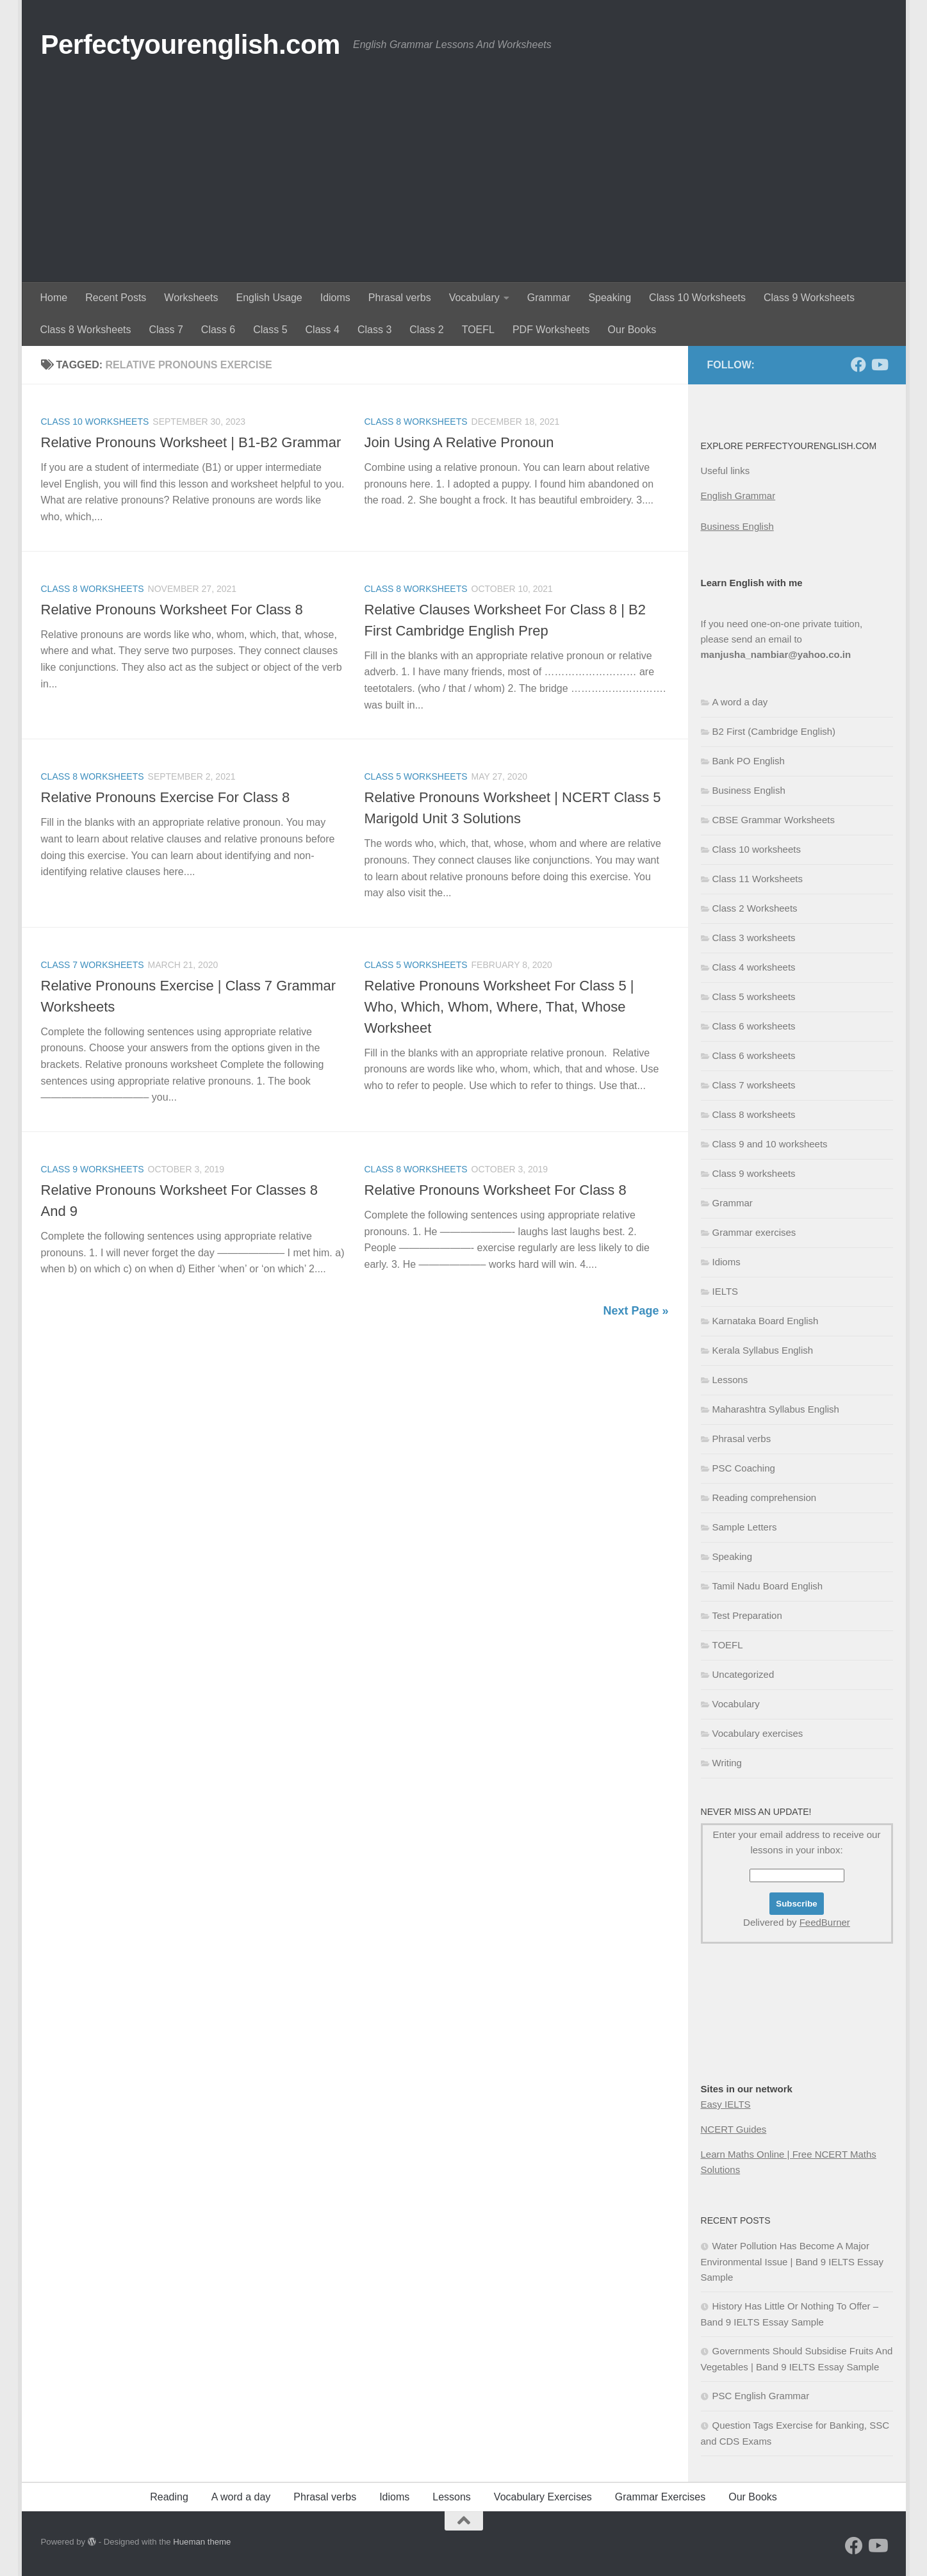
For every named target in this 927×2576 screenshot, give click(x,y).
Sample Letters (744, 1527)
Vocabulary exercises (757, 1733)
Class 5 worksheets (416, 776)
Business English (737, 526)
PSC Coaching (743, 1468)
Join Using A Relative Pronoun (459, 442)
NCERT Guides (734, 2129)
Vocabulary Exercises (543, 2496)
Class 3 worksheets (754, 937)
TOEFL (478, 329)
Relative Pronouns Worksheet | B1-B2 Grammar (191, 442)
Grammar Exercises (660, 2496)
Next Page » (635, 1310)
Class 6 (218, 329)
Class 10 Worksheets (697, 297)
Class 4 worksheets (754, 967)
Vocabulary (474, 297)
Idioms (335, 297)
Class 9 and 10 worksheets (770, 1143)
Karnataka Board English (765, 1320)
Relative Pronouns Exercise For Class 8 (165, 797)
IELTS (725, 1291)
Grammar (549, 297)
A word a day (740, 701)
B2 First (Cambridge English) (774, 731)
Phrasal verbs (399, 297)
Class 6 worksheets (754, 1026)
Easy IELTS (726, 2104)
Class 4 (323, 329)
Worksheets (191, 297)
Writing (727, 1762)
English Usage (269, 297)
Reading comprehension (764, 1497)
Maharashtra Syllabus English (775, 1409)
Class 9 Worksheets (809, 297)
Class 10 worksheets (95, 421)
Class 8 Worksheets (85, 329)
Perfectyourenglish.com (190, 44)
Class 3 (374, 329)
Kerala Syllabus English (763, 1350)
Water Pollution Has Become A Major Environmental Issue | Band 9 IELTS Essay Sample (792, 2261)
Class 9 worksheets (92, 1169)
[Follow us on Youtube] (879, 364)
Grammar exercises (754, 1232)
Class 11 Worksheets (757, 878)
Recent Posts (115, 297)
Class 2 (426, 329)
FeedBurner (825, 1922)
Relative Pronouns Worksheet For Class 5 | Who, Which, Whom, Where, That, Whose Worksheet (499, 1007)
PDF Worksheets (551, 329)
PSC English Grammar (761, 2395)
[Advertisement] (463, 185)
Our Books (632, 329)
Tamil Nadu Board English (767, 1585)
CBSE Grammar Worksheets (773, 819)
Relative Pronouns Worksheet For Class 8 (172, 610)
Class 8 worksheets (416, 421)
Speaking (609, 297)
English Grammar (738, 495)
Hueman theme (202, 2542)
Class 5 (270, 329)
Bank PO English (748, 760)
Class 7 (166, 329)
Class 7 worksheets (92, 965)
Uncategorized (743, 1674)
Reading (169, 2496)
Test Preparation (747, 1615)
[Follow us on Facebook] (858, 364)
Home (54, 297)
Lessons (730, 1379)
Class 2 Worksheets (755, 908)
